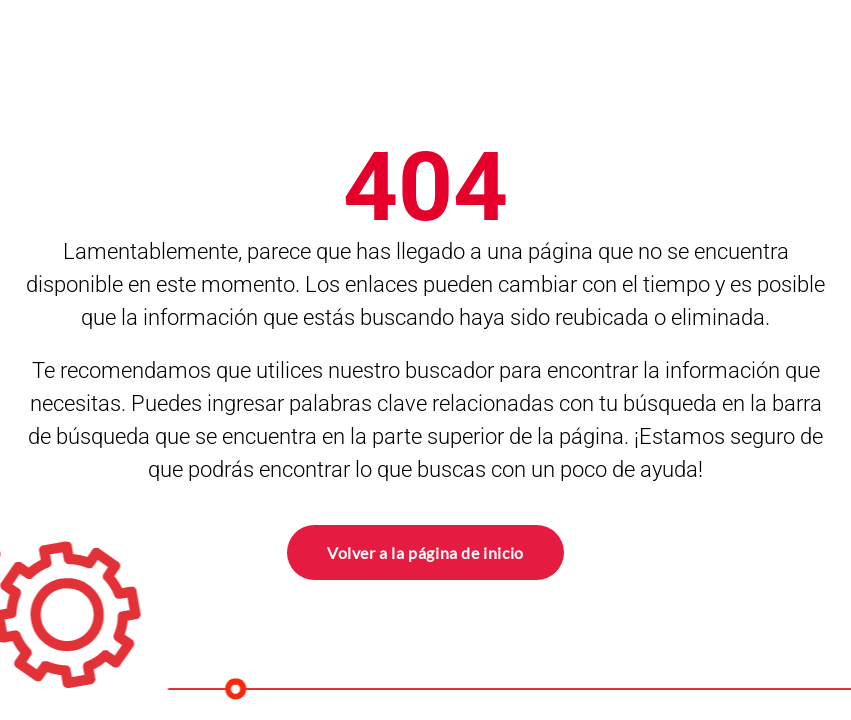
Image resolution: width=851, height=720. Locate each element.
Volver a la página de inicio (425, 550)
